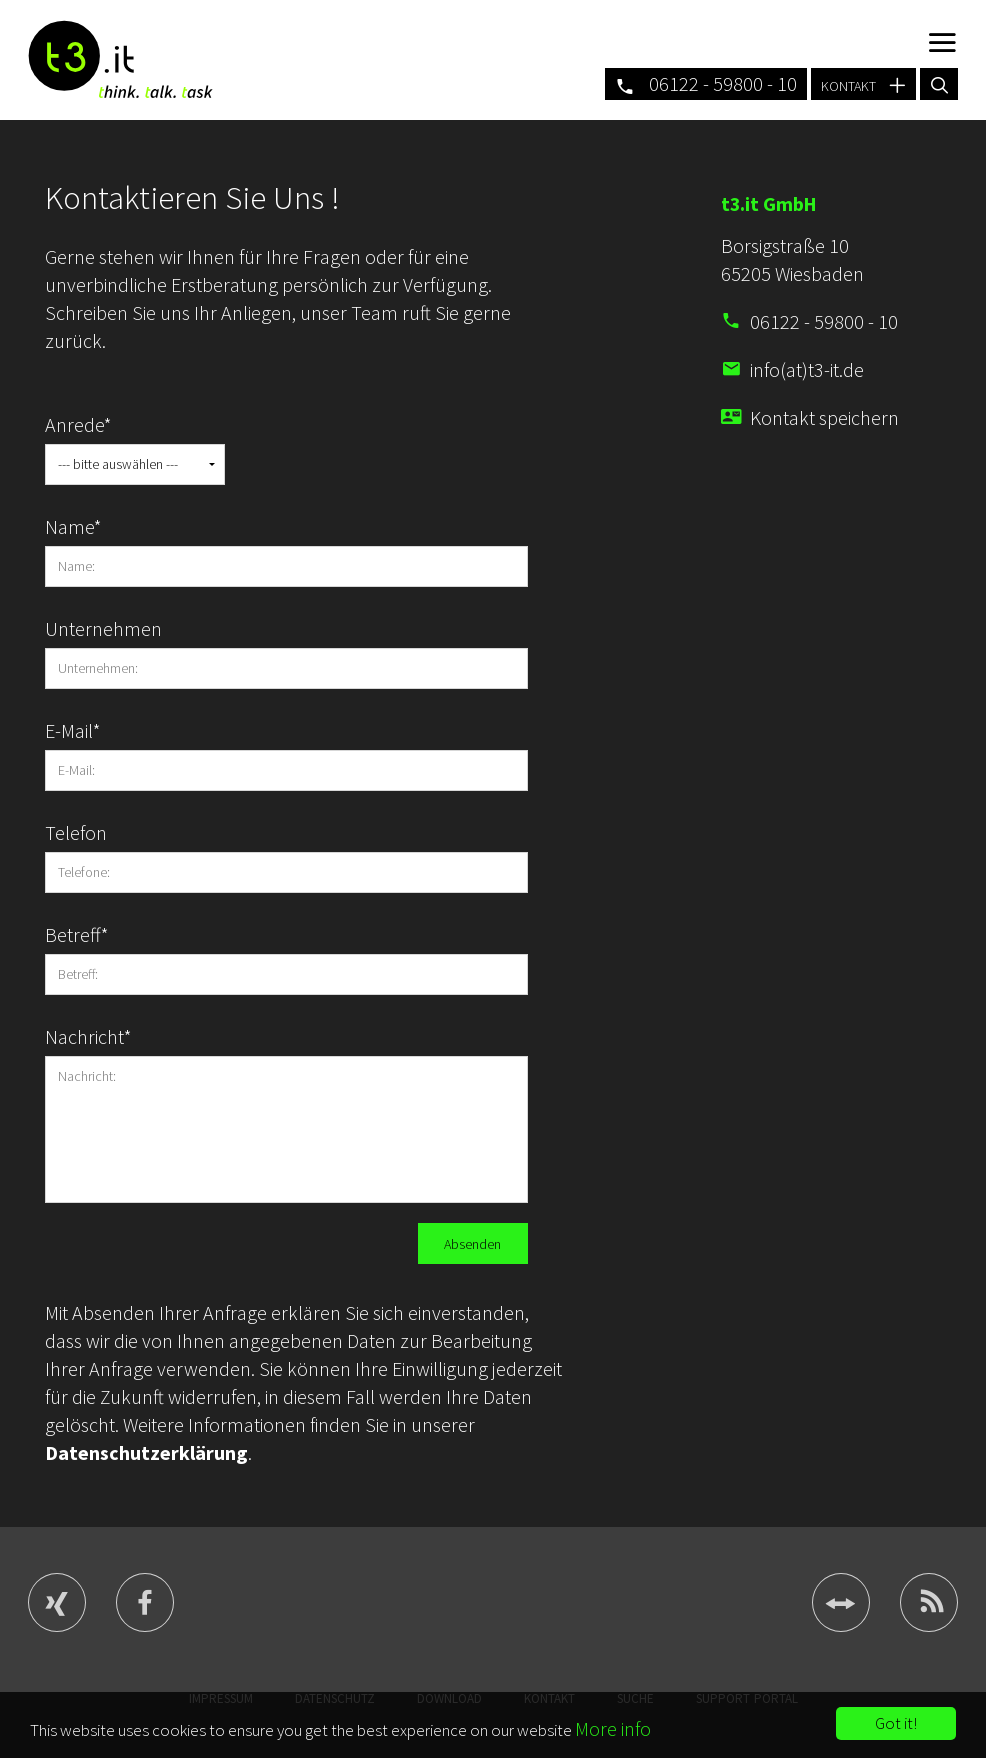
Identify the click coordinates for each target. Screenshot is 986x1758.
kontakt (863, 83)
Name (73, 526)
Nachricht (88, 1036)
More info (613, 1728)
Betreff (77, 934)
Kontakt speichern (824, 417)
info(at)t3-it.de (807, 369)
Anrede (78, 424)
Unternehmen (90, 628)
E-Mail (73, 730)
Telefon (76, 832)
